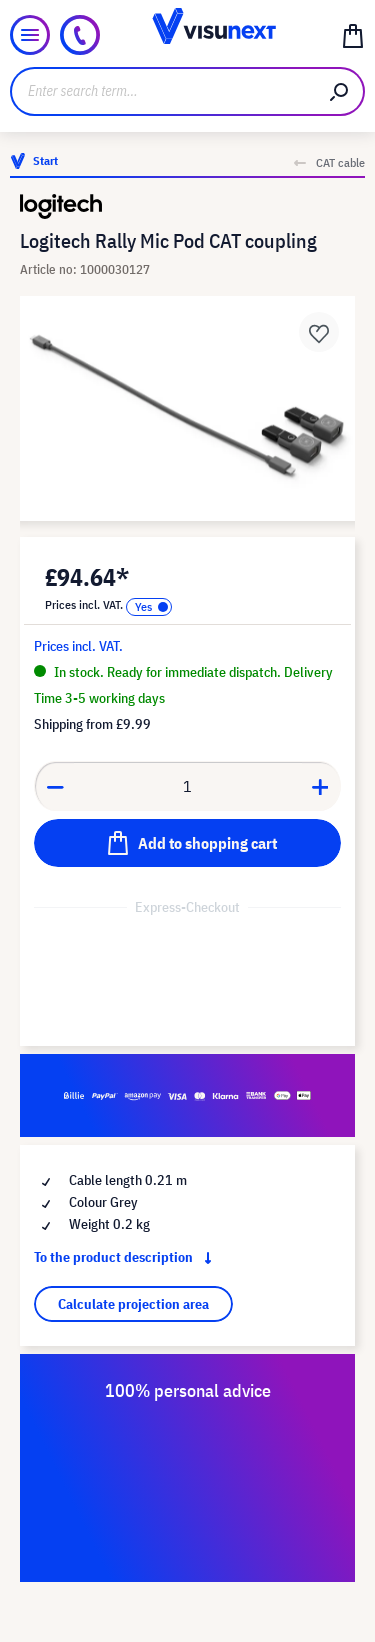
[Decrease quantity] (55, 786)
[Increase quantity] (321, 786)
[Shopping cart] (353, 35)
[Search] (340, 91)
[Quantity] (188, 786)
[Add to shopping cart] (187, 843)
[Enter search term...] (163, 91)
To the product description (127, 1257)
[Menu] (30, 35)
